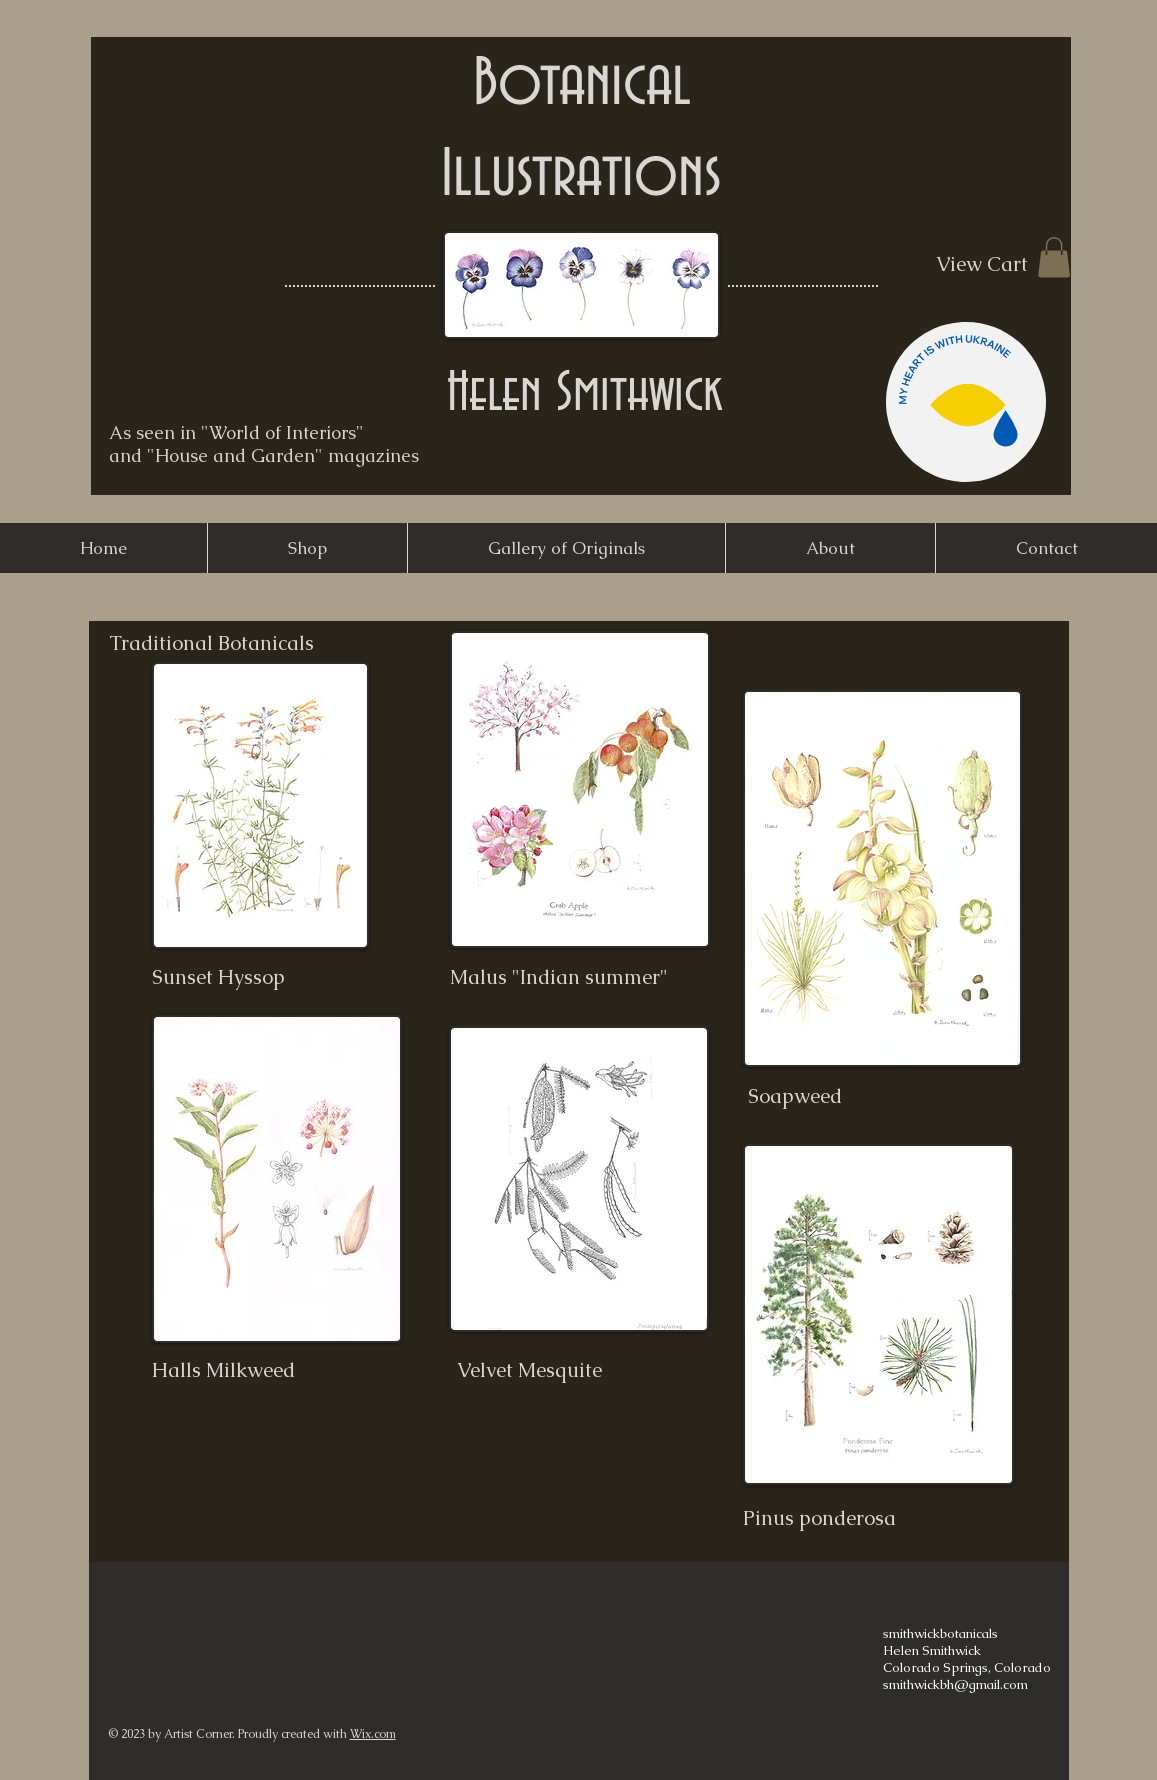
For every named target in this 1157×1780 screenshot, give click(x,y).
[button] (1054, 257)
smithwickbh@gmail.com (955, 1684)
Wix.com (373, 1734)
